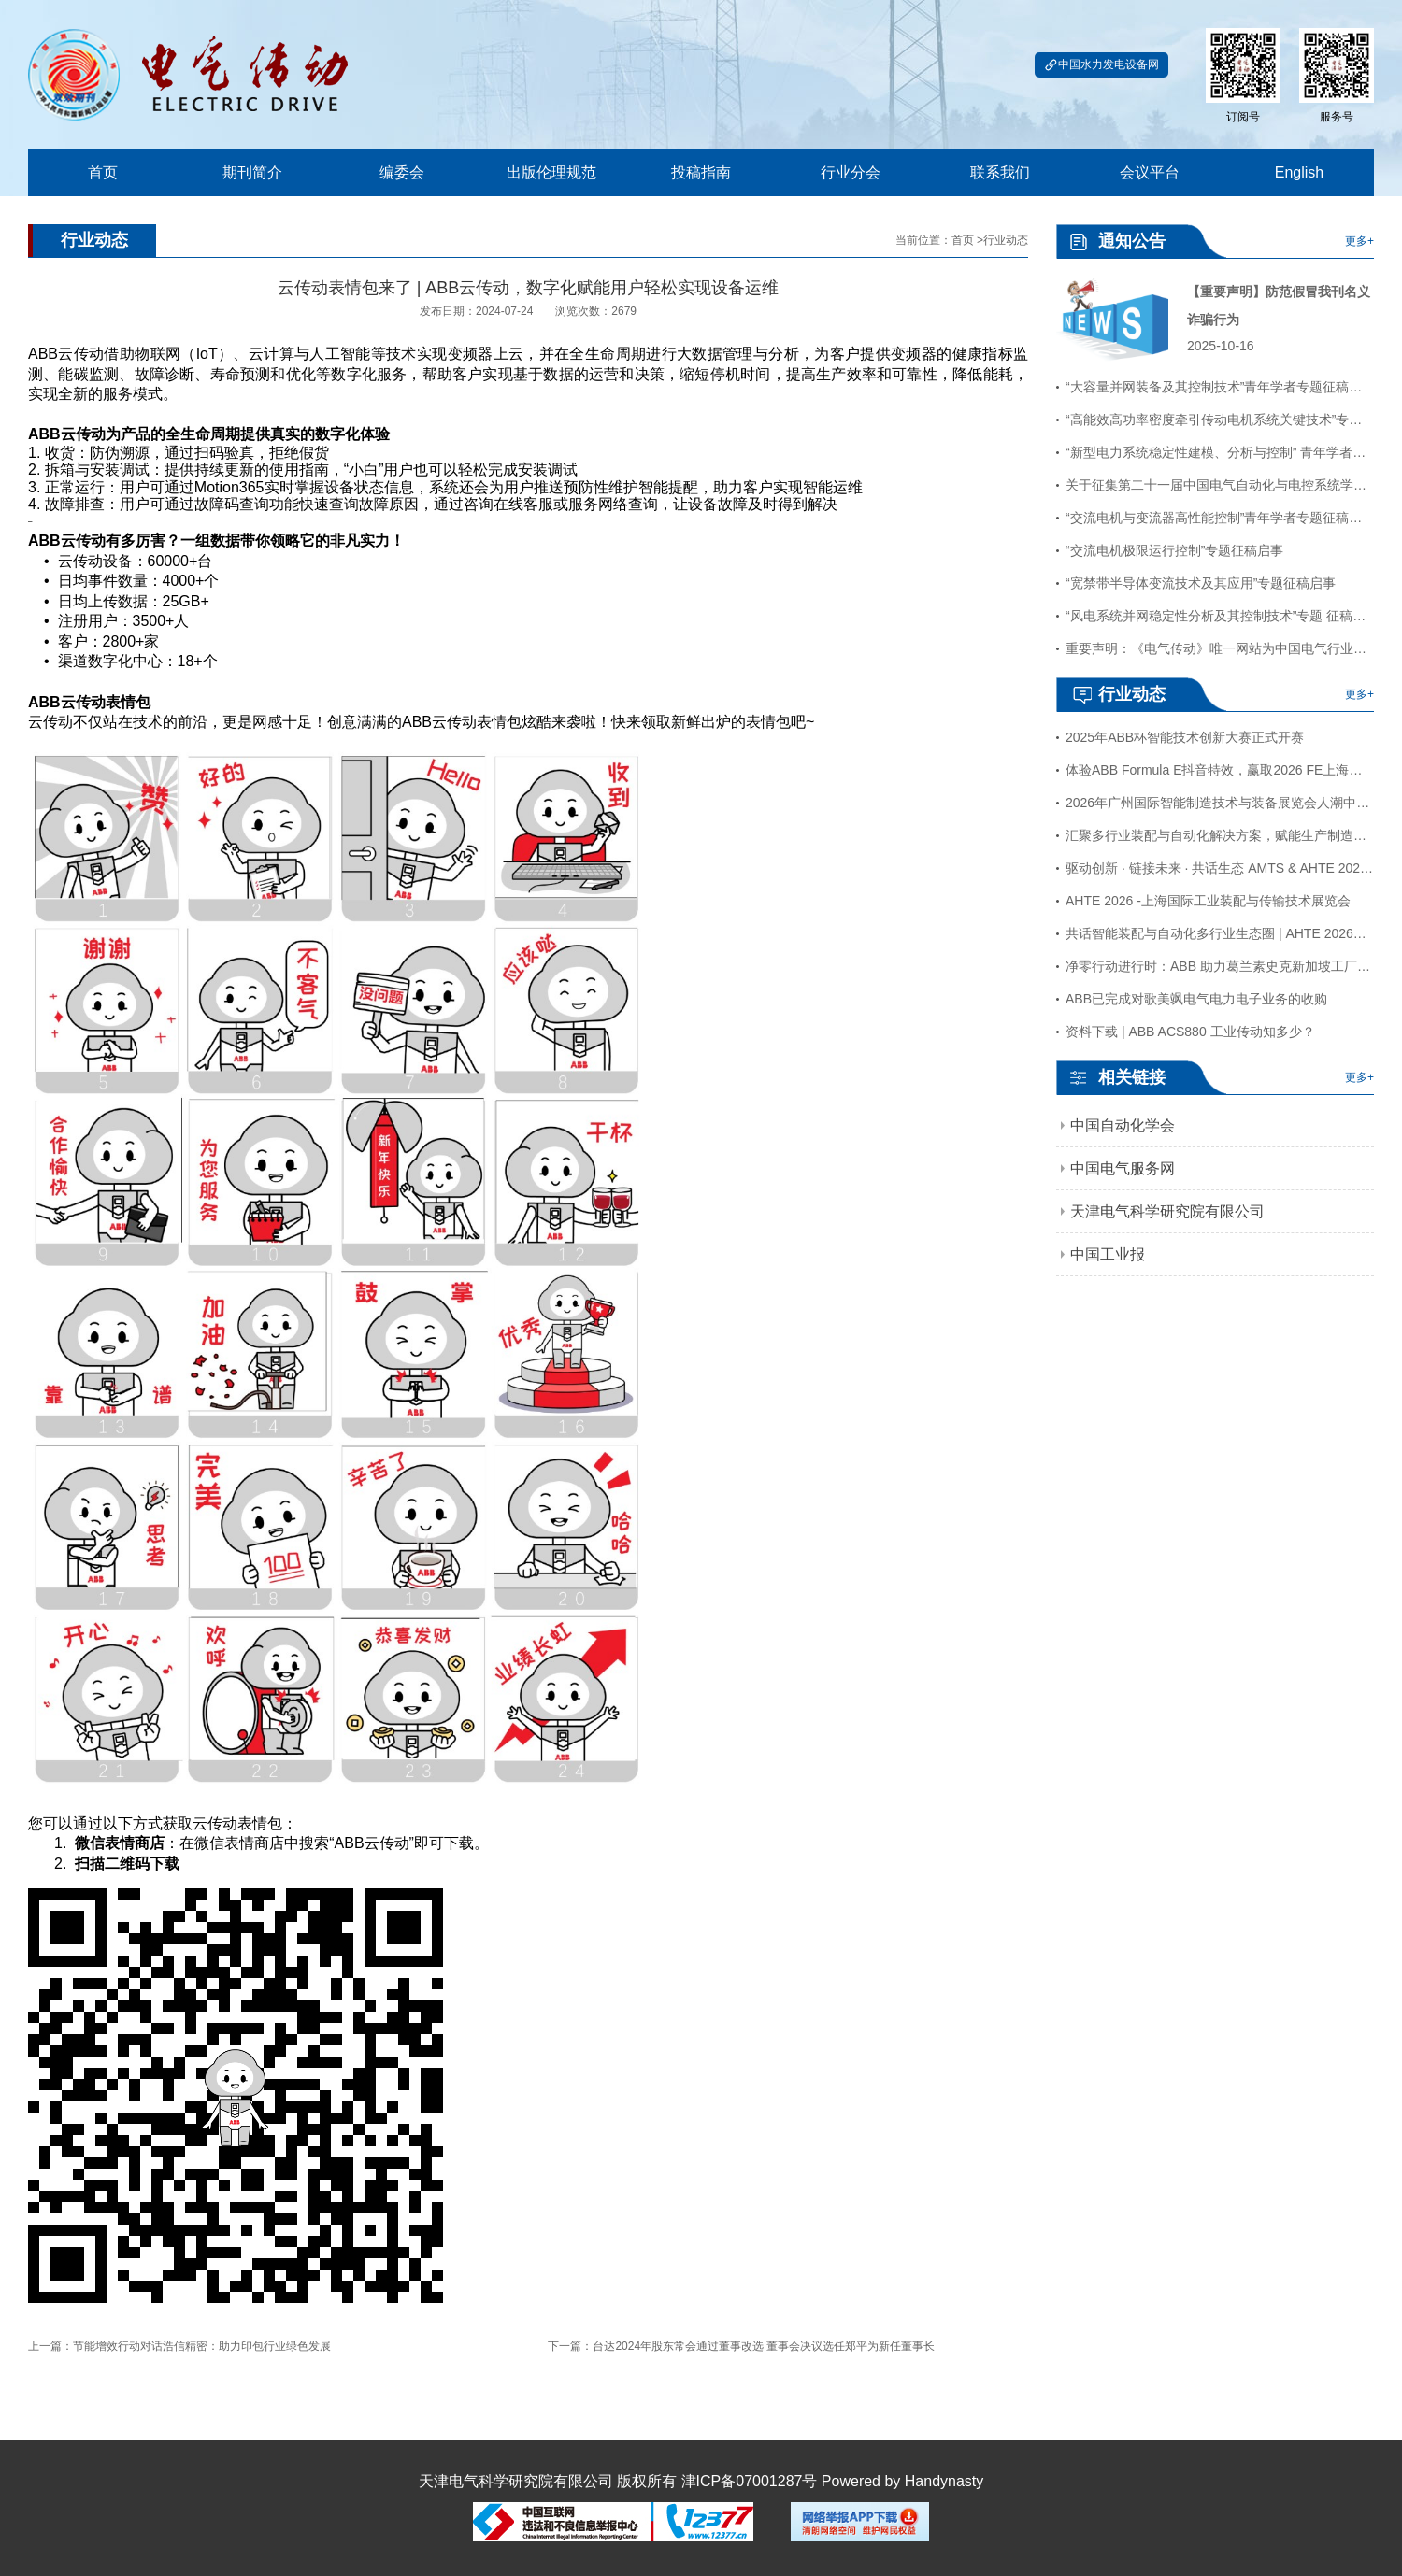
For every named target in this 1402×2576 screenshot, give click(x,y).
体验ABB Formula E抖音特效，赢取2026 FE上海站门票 (1220, 769)
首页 (103, 172)
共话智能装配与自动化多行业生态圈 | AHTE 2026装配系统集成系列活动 (1220, 933)
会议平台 (1150, 172)
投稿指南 (701, 172)
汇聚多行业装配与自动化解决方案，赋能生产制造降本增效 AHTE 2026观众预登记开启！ (1220, 835)
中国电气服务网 (1122, 1168)
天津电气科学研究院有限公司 (1167, 1211)
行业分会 (850, 172)
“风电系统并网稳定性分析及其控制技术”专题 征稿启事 (1220, 615)
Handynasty (944, 2481)
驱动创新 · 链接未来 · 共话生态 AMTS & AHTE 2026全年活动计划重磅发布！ (1220, 868)
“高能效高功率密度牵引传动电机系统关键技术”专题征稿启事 (1220, 419)
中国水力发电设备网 (1101, 65)
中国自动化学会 (1122, 1125)
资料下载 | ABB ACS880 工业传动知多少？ (1190, 1031)
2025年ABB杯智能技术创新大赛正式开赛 (1185, 737)
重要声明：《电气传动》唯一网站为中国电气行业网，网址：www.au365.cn (1220, 648)
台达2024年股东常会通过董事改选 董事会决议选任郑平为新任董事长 (764, 2346)
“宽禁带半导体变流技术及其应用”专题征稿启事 (1201, 583)
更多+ (1359, 241)
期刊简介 (252, 172)
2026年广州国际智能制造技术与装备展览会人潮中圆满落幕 (1220, 802)
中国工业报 (1107, 1254)
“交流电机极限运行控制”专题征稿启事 (1174, 550)
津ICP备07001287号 (749, 2481)
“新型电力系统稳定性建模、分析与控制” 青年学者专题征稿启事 (1220, 452)
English (1299, 172)
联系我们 (1000, 172)
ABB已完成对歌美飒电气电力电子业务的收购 (1196, 998)
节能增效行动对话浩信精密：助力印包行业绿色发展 (202, 2346)
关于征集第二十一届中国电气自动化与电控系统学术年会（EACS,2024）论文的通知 (1220, 484)
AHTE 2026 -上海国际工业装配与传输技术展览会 (1208, 900)
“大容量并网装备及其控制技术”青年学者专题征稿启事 (1220, 386)
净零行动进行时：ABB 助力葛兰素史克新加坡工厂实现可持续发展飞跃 (1220, 966)
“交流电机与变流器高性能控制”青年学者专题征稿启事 (1220, 517)
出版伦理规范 (551, 172)
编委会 (401, 172)
